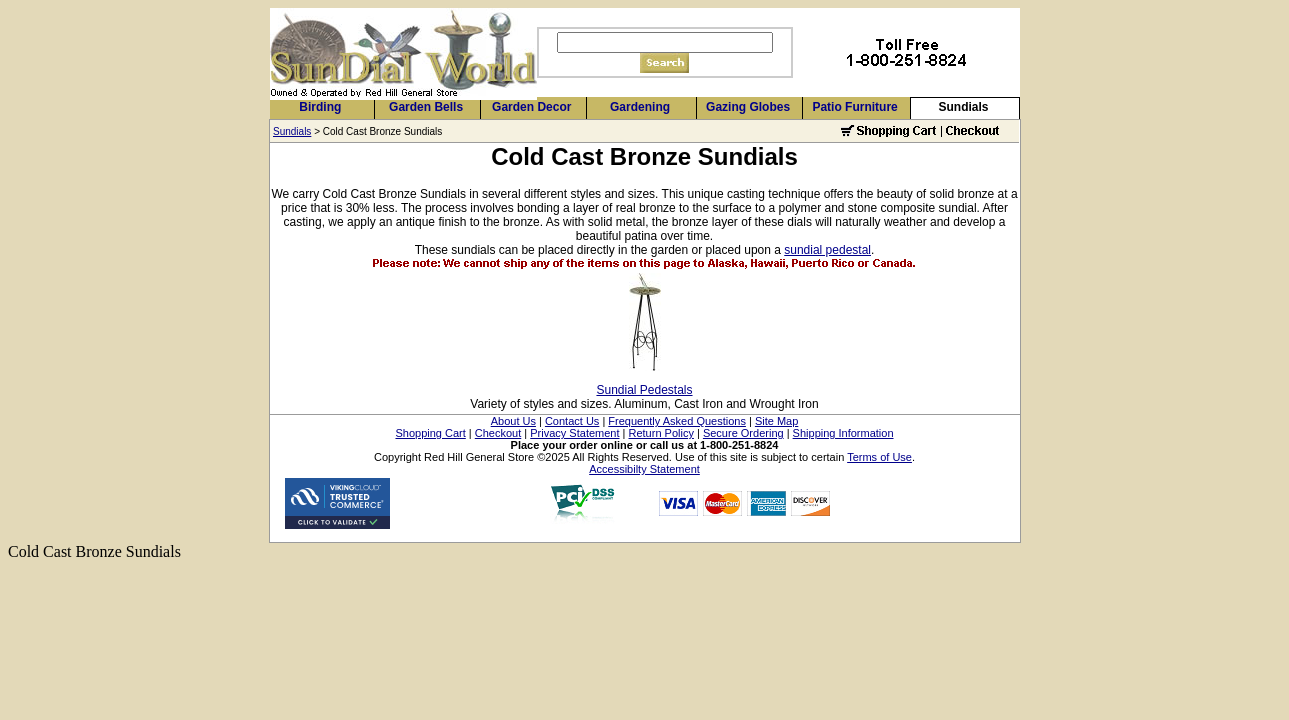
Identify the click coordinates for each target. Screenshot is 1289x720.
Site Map (776, 421)
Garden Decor (531, 107)
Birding (320, 107)
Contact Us (572, 421)
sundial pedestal (827, 250)
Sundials (963, 107)
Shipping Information (843, 433)
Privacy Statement (574, 433)
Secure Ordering (743, 433)
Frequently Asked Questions (677, 421)
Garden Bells (426, 107)
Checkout (498, 433)
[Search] (665, 42)
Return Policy (661, 433)
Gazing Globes (748, 107)
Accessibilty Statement (644, 469)
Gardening (640, 107)
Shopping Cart (430, 433)
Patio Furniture (854, 107)
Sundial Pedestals (644, 390)
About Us (513, 421)
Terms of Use (879, 457)
